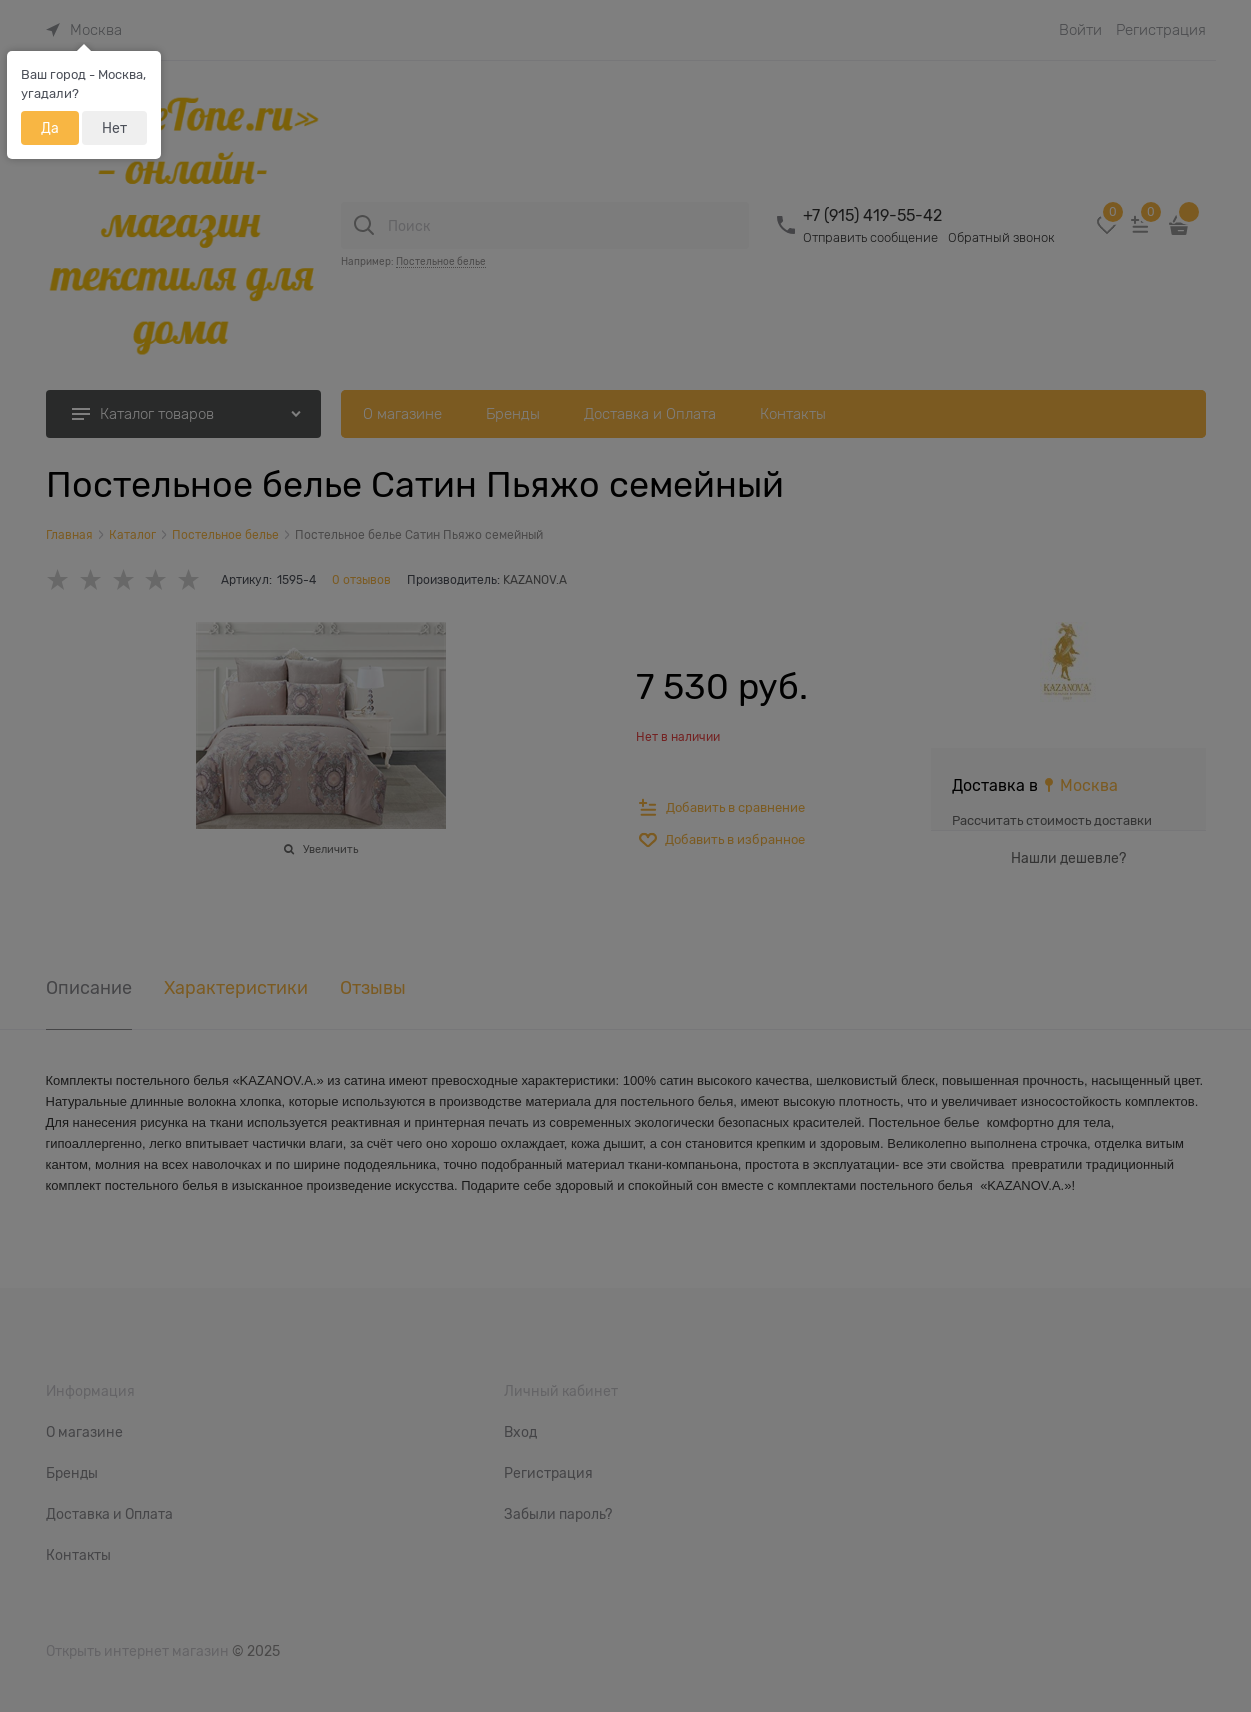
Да (50, 128)
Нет (114, 128)
